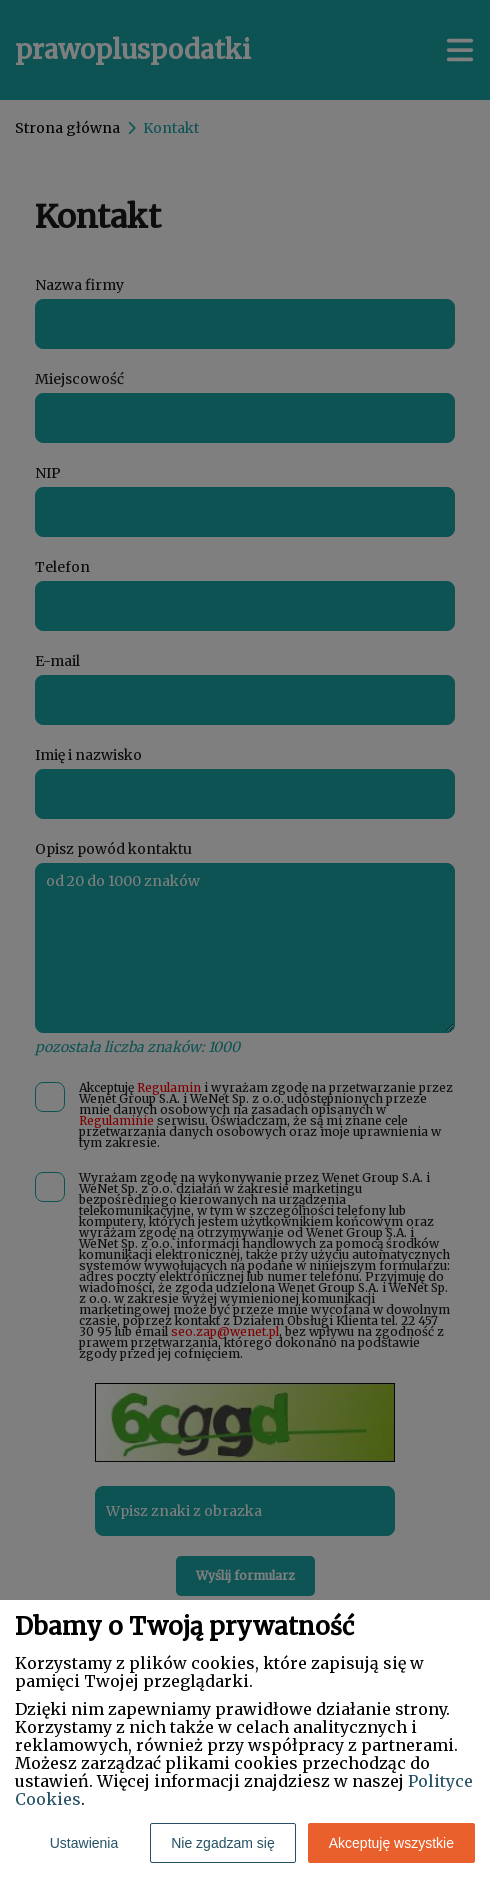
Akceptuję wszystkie (391, 1843)
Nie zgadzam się (223, 1843)
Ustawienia (84, 1843)
